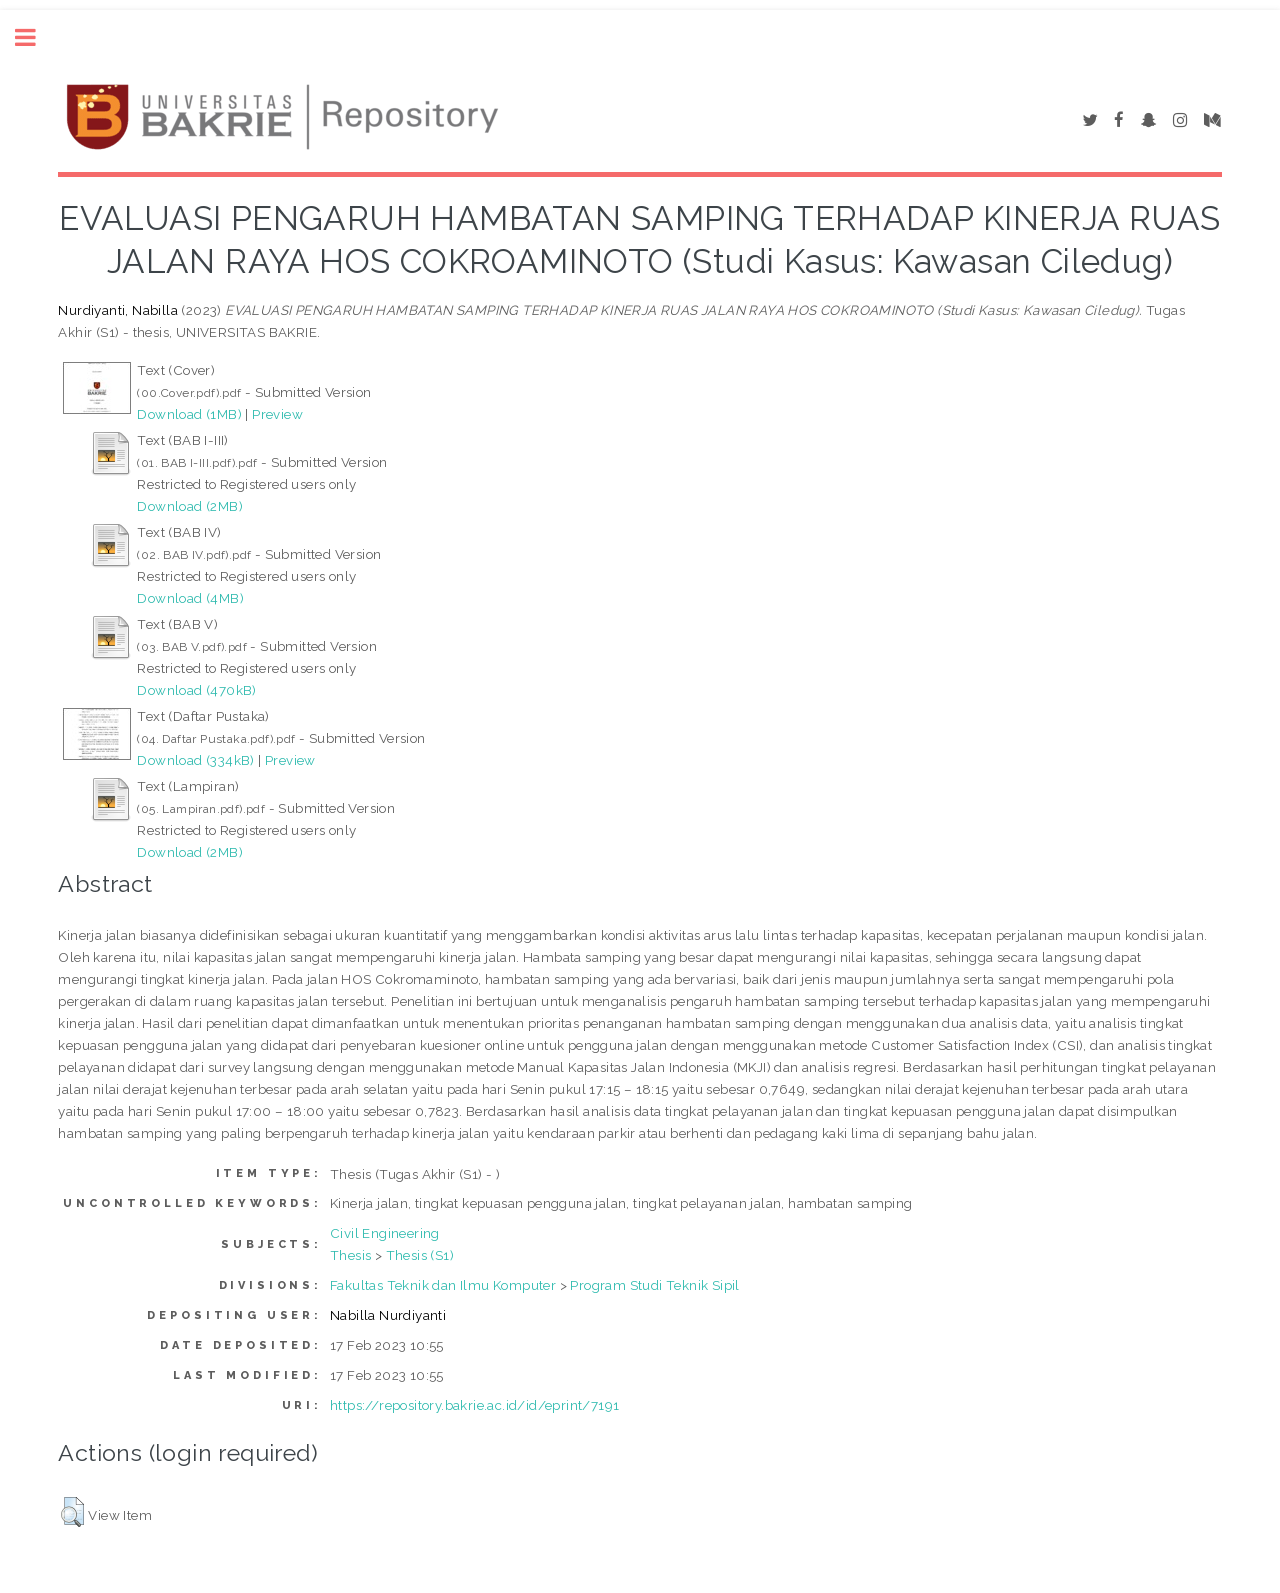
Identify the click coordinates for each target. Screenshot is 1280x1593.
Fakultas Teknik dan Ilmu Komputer (443, 1285)
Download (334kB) (195, 760)
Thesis (350, 1255)
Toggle (36, 37)
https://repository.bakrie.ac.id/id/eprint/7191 (474, 1405)
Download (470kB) (196, 690)
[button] (72, 1512)
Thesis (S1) (420, 1255)
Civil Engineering (385, 1233)
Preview (277, 414)
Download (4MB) (190, 598)
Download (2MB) (190, 506)
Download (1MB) (189, 414)
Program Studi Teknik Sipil (654, 1285)
